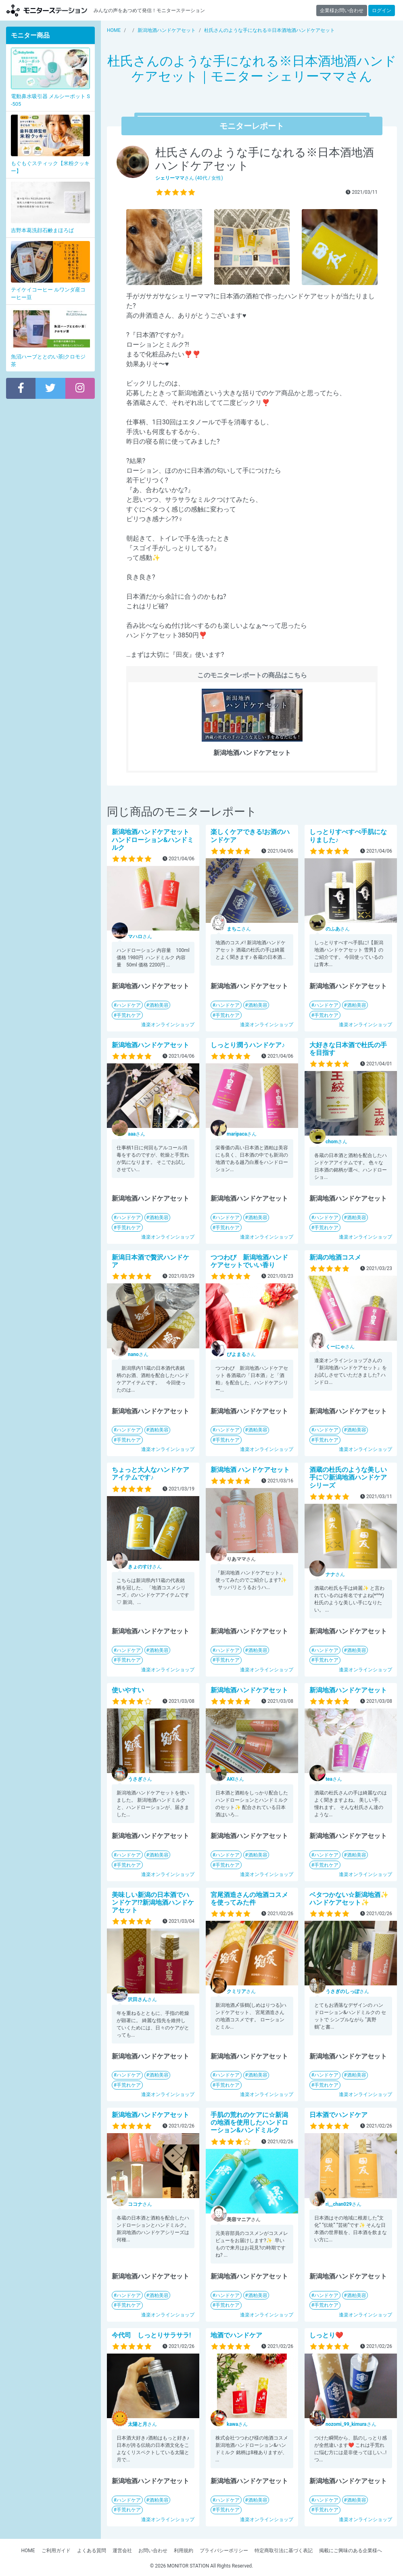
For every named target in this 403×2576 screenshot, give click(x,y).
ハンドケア (129, 1005)
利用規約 (183, 2550)
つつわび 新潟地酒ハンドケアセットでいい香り (249, 1261)
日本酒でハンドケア (338, 2115)
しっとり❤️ (326, 2335)
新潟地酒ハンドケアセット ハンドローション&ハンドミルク (153, 839)
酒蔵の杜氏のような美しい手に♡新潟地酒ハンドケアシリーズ (348, 1477)
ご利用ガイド (56, 2550)
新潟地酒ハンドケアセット (150, 1045)
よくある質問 (91, 2550)
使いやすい (128, 1690)
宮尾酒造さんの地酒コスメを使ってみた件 (249, 1898)
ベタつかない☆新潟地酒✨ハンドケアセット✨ (348, 1898)
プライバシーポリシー (224, 2550)
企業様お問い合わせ (341, 10)
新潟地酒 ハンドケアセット (250, 1469)
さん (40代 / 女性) (189, 178)
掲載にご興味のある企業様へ (350, 2550)
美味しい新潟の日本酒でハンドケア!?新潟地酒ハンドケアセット (153, 1902)
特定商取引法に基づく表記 (284, 2550)
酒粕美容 (159, 1005)
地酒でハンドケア (236, 2335)
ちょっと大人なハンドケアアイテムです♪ (150, 1473)
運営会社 (122, 2550)
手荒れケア (129, 1015)
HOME (28, 2550)
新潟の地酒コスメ (335, 1257)
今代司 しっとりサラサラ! (151, 2335)
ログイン (381, 10)
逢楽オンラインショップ (167, 1024)
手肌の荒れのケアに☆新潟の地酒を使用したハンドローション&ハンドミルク (249, 2122)
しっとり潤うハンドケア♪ (248, 1045)
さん (140, 936)
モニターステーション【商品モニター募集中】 (46, 10)
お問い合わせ (152, 2550)
